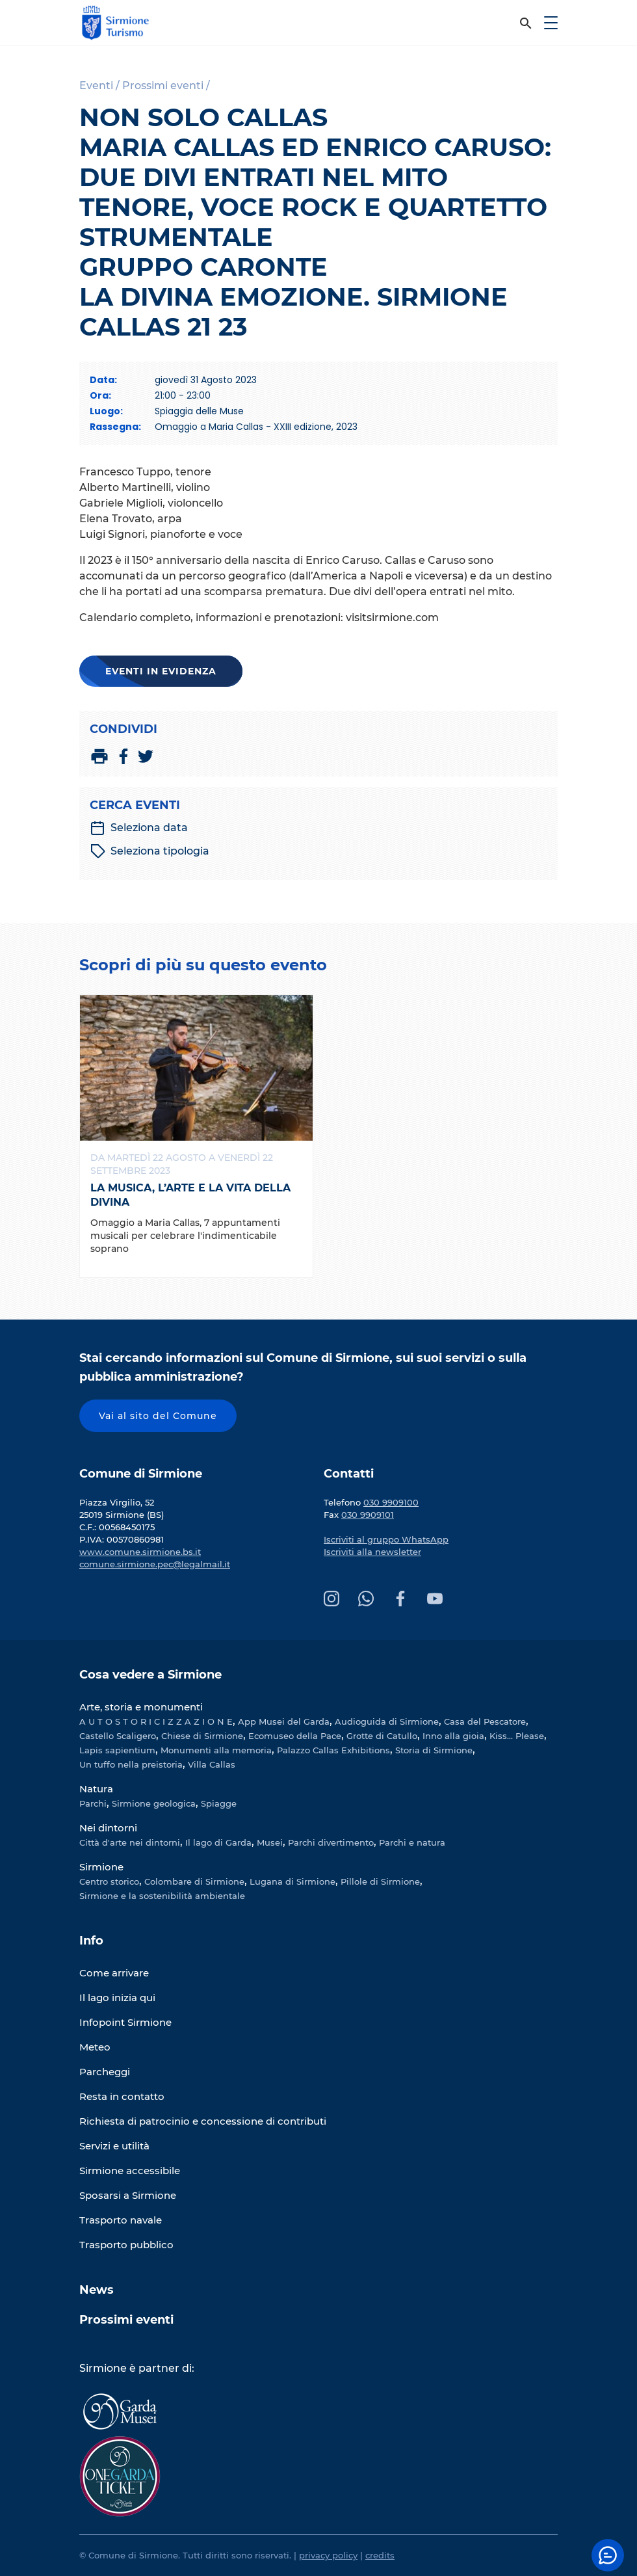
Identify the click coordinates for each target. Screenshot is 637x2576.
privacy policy (328, 2555)
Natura (96, 1789)
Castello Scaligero (117, 1736)
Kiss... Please (516, 1736)
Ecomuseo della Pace (294, 1736)
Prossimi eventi (126, 2320)
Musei (270, 1842)
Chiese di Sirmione (202, 1736)
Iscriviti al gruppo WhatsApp (386, 1539)
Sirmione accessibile (129, 2170)
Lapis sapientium (117, 1750)
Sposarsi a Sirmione (127, 2195)
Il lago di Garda (218, 1842)
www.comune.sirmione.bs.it (140, 1552)
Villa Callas (211, 1764)
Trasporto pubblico (126, 2244)
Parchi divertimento (331, 1842)
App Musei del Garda (284, 1721)
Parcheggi (104, 2071)
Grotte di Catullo (381, 1736)
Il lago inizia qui (117, 1997)
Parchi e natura (412, 1842)
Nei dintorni (108, 1828)
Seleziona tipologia (149, 851)
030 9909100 (391, 1502)
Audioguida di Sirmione (387, 1721)
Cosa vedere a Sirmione (150, 1674)
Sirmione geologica (154, 1803)
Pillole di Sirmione (380, 1881)
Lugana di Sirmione (292, 1881)
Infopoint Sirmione (125, 2022)
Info (91, 1940)
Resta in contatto (121, 2096)
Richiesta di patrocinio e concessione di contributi (202, 2121)
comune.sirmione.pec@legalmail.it (154, 1564)
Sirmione (101, 1867)
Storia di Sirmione (434, 1750)
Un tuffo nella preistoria (131, 1764)
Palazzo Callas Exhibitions (333, 1750)
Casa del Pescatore (485, 1721)
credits (380, 2555)
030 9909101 (367, 1514)
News (96, 2290)
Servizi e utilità (114, 2146)
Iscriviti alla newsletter (372, 1552)
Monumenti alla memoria (216, 1750)
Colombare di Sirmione (194, 1881)
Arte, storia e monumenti (141, 1707)
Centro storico (109, 1881)
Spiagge (219, 1803)
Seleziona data (139, 828)
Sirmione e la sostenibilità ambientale (162, 1896)
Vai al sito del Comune (158, 1416)
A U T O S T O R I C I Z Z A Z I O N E (156, 1721)
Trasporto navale (120, 2220)
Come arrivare (114, 1973)
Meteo (94, 2047)
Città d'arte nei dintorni (129, 1842)
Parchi (93, 1803)
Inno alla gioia (453, 1736)
